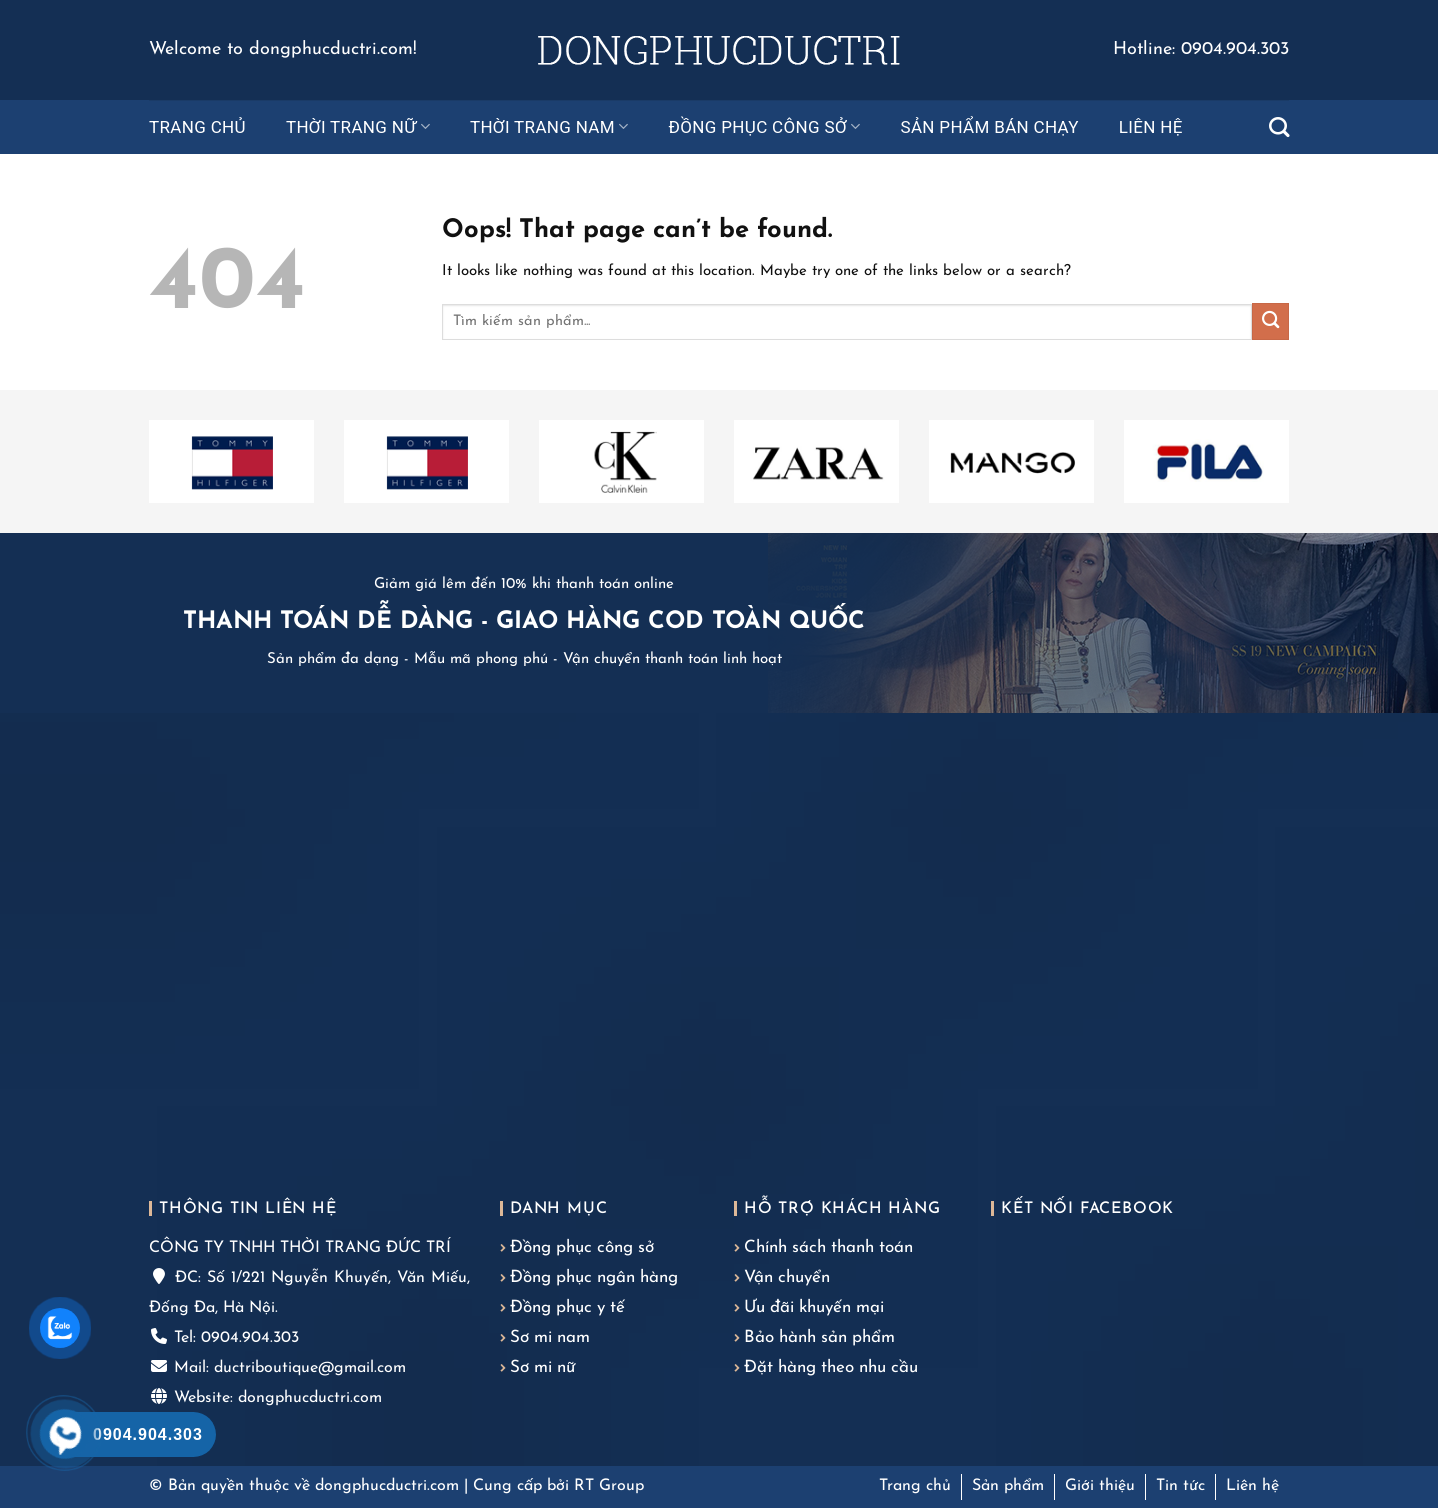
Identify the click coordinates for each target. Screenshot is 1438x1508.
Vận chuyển (787, 1277)
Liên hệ (1151, 127)
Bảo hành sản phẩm (819, 1337)
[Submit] (1270, 321)
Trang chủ (197, 127)
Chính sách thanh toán (828, 1247)
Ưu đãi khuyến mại (814, 1307)
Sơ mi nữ (542, 1367)
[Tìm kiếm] (1279, 127)
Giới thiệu (1100, 1486)
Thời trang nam (549, 127)
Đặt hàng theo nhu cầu (831, 1367)
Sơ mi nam (550, 1337)
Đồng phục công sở (765, 127)
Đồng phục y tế (567, 1307)
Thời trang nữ (358, 127)
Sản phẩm (1008, 1486)
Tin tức (1180, 1486)
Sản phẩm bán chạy (989, 127)
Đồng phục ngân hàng (594, 1277)
